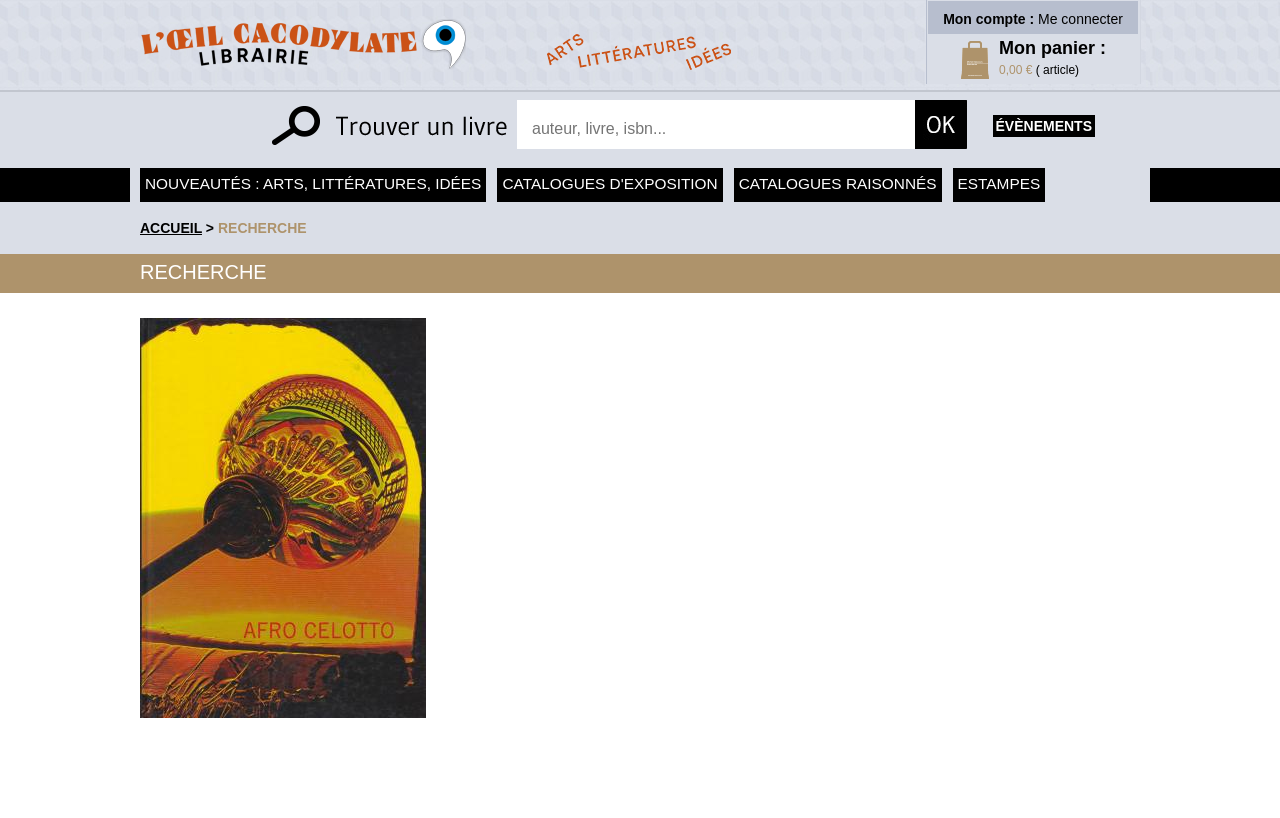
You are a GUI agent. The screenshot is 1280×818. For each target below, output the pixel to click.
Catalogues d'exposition (609, 183)
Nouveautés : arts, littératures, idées (313, 183)
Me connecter (1080, 19)
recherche (262, 228)
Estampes (999, 183)
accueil (171, 228)
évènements (1044, 126)
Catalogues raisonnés (838, 183)
